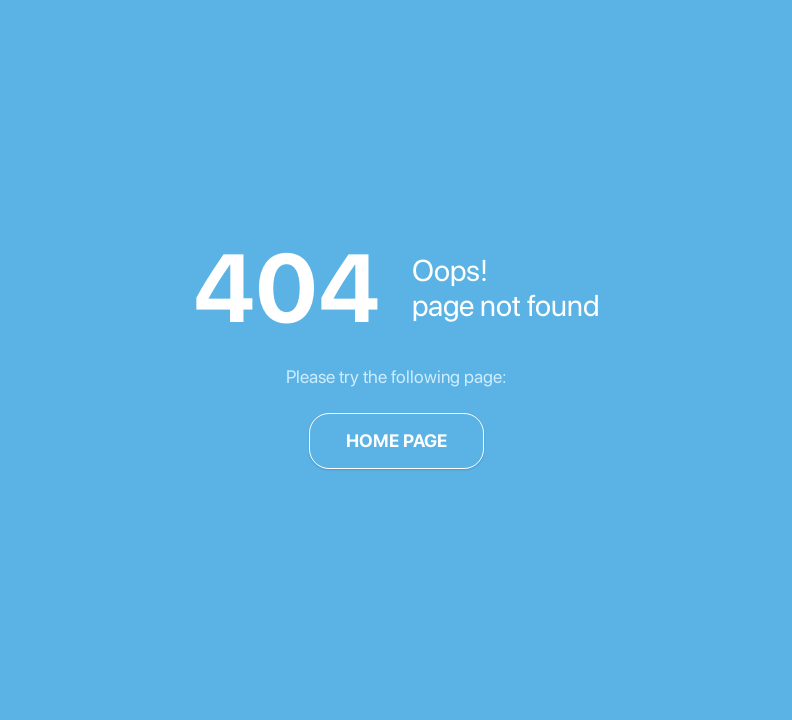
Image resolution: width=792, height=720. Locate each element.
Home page (396, 440)
